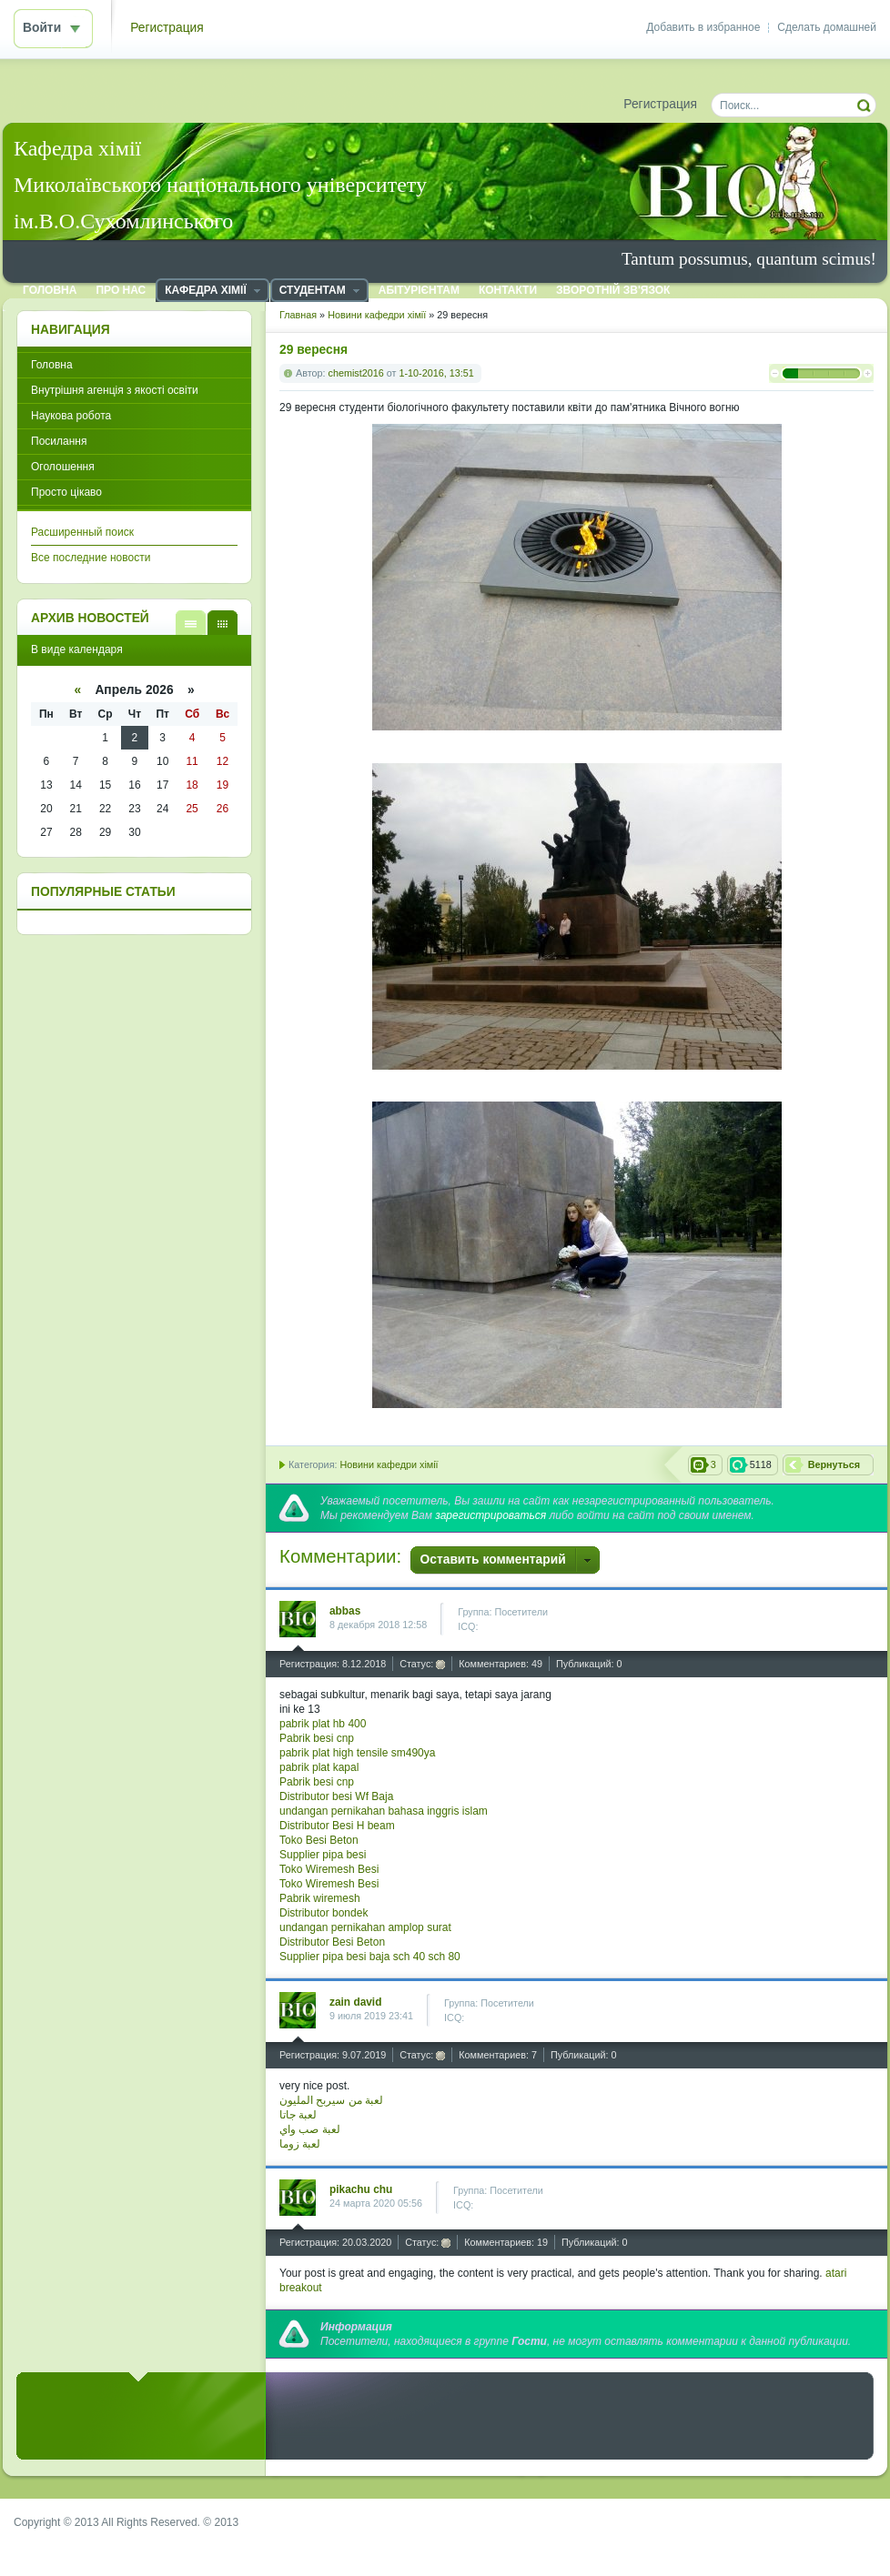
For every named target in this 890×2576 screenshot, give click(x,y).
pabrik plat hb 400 (322, 1723)
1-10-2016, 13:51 (436, 372)
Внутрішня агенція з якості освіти (114, 390)
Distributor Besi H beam (337, 1825)
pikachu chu (360, 2189)
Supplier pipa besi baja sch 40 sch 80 (369, 1956)
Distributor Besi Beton (332, 1942)
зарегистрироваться (490, 1515)
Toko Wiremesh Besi (329, 1869)
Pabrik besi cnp (316, 1738)
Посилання (58, 441)
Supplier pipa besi (322, 1854)
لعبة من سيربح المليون (331, 2100)
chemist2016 (356, 372)
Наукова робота (71, 415)
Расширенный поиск (82, 532)
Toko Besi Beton (319, 1840)
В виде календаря (222, 622)
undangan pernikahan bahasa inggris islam (383, 1811)
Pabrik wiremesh (319, 1898)
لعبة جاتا (298, 2114)
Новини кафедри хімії (388, 1464)
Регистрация (167, 28)
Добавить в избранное (703, 27)
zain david (355, 2002)
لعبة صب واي (309, 2129)
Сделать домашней (826, 27)
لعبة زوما (299, 2144)
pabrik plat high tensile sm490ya (357, 1752)
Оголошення (63, 466)
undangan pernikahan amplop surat (365, 1927)
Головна (52, 364)
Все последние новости (90, 557)
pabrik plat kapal (319, 1767)
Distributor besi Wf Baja (336, 1796)
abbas (344, 1611)
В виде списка (191, 622)
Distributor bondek (323, 1913)
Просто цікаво (66, 492)
